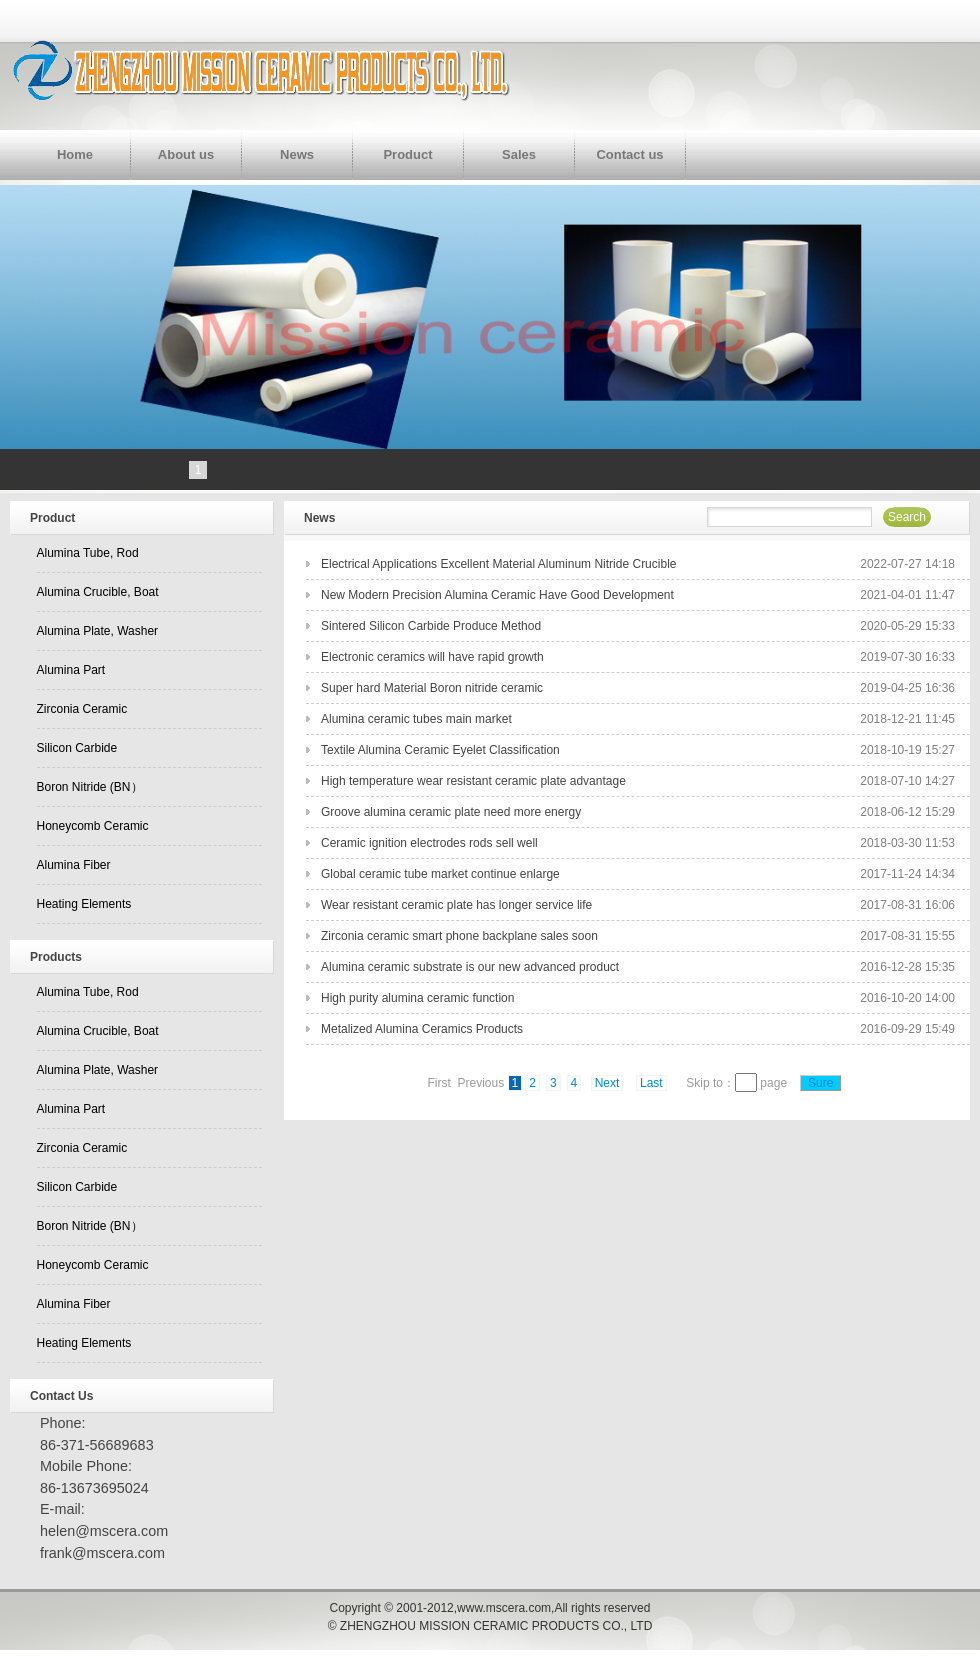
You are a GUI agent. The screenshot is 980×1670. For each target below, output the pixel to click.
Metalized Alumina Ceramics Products (422, 1029)
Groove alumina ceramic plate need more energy (451, 812)
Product (407, 154)
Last (651, 1083)
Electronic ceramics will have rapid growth (432, 657)
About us (186, 154)
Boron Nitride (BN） (90, 787)
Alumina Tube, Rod (88, 553)
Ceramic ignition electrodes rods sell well (429, 843)
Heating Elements (84, 904)
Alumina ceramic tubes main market (416, 719)
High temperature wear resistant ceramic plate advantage (473, 781)
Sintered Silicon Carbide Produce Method (431, 626)
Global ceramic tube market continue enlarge (440, 874)
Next (607, 1083)
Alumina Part (71, 670)
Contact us (629, 154)
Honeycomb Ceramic (93, 826)
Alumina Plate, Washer (98, 631)
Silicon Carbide (77, 748)
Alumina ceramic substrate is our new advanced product (470, 967)
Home (75, 154)
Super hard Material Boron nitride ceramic (432, 688)
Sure (820, 1083)
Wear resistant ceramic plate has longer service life (456, 905)
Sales (519, 154)
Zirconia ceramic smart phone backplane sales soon (459, 936)
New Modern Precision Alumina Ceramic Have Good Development (497, 595)
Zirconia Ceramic (82, 709)
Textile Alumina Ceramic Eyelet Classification (440, 750)
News (297, 154)
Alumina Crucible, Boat (98, 592)
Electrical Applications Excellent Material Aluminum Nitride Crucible (498, 564)
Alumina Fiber (74, 865)
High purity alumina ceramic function (417, 998)
